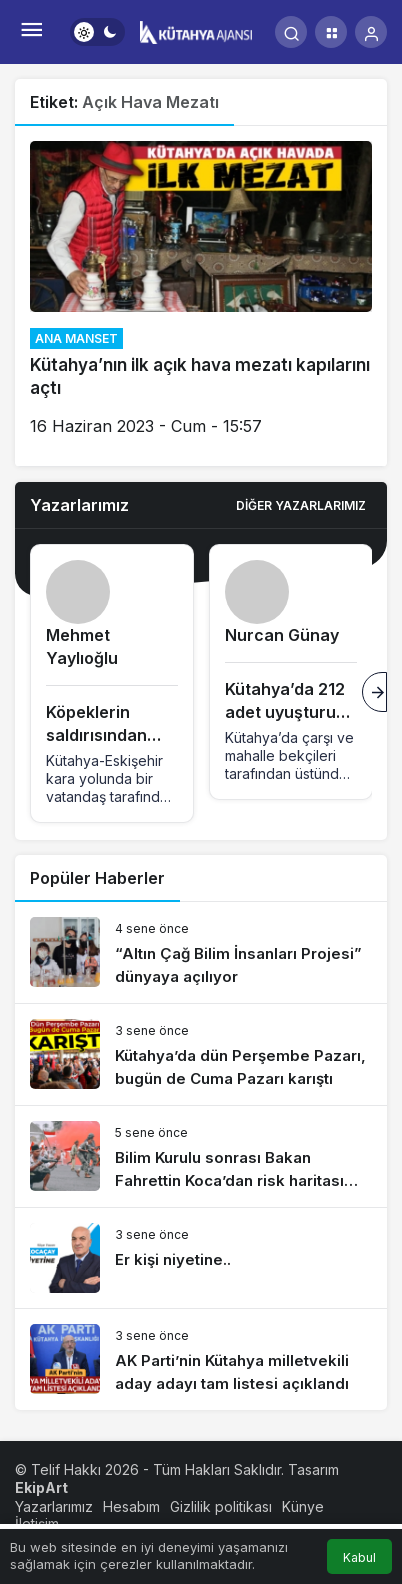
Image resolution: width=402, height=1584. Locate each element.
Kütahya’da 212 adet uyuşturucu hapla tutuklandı (290, 712)
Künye (303, 1506)
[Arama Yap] (291, 32)
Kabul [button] (359, 1557)
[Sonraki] (374, 692)
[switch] (97, 32)
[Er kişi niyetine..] (201, 1258)
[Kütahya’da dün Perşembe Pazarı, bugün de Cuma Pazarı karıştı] (201, 1054)
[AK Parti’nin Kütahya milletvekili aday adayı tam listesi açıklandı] (201, 1359)
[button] (331, 32)
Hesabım (131, 1506)
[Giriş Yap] (371, 32)
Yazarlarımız (54, 1506)
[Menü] (31, 32)
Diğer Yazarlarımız (301, 505)
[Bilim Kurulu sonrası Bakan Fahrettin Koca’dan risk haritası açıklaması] (201, 1156)
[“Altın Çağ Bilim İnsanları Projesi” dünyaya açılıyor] (201, 952)
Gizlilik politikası (221, 1506)
